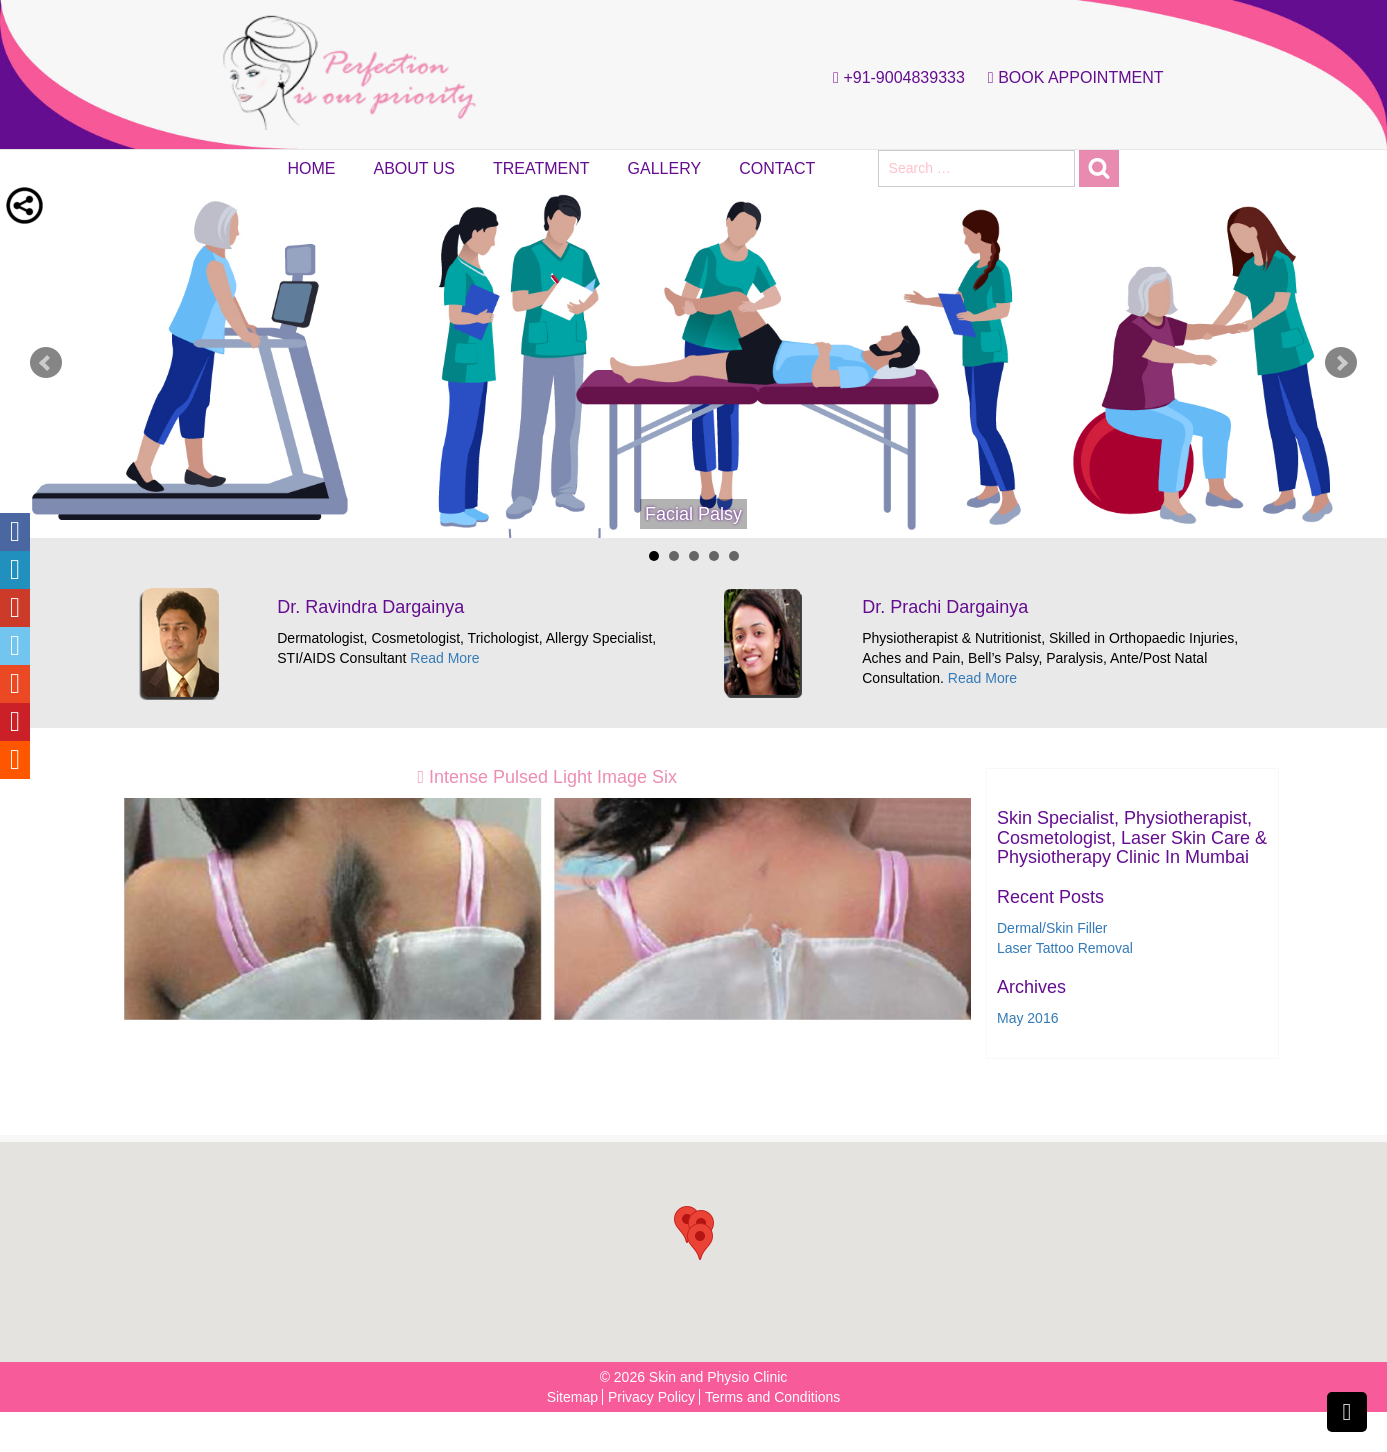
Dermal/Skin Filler (1052, 928)
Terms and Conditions (772, 1397)
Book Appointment (1071, 78)
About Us (415, 168)
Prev (46, 363)
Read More (444, 658)
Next (1341, 363)
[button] (700, 1241)
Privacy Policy (651, 1397)
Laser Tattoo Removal (1065, 948)
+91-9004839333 (894, 78)
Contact (777, 168)
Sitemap (572, 1397)
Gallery (665, 168)
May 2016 (1027, 1018)
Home (312, 168)
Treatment (541, 168)
